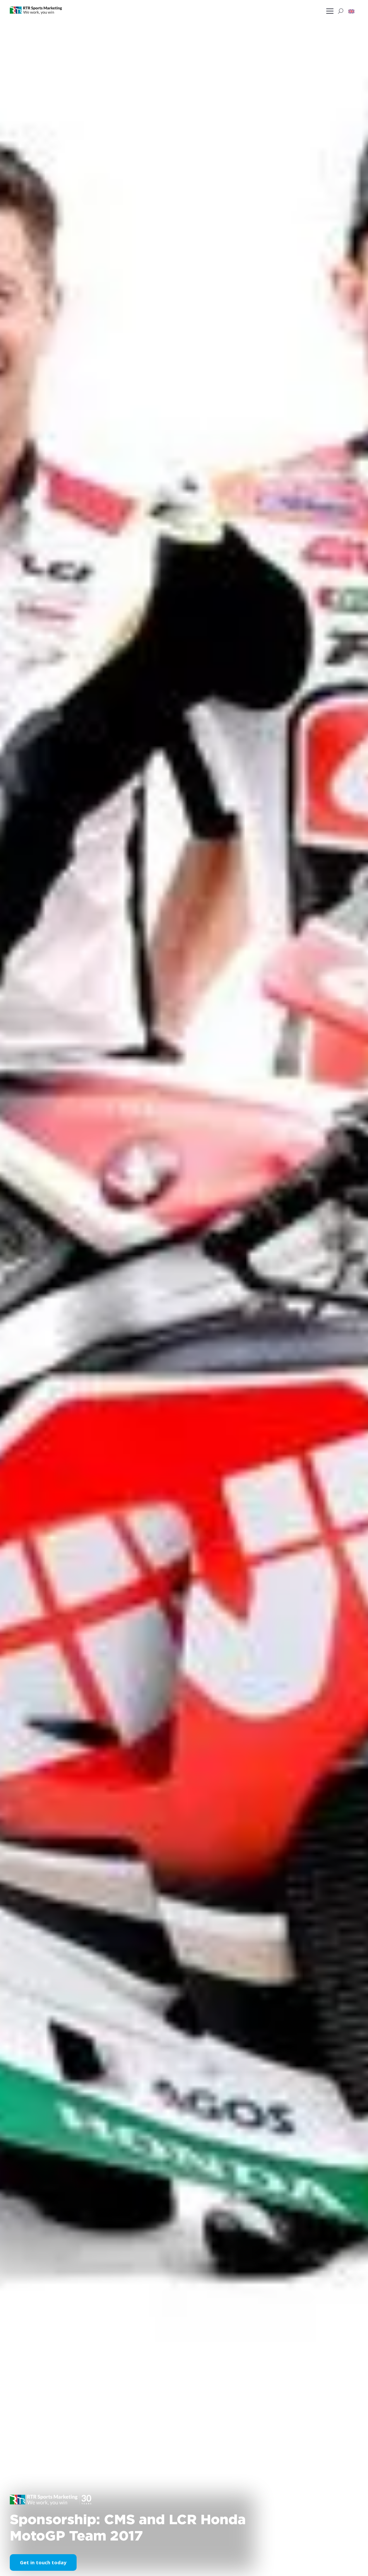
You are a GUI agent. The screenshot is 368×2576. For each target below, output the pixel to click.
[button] (351, 11)
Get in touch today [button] (43, 2562)
